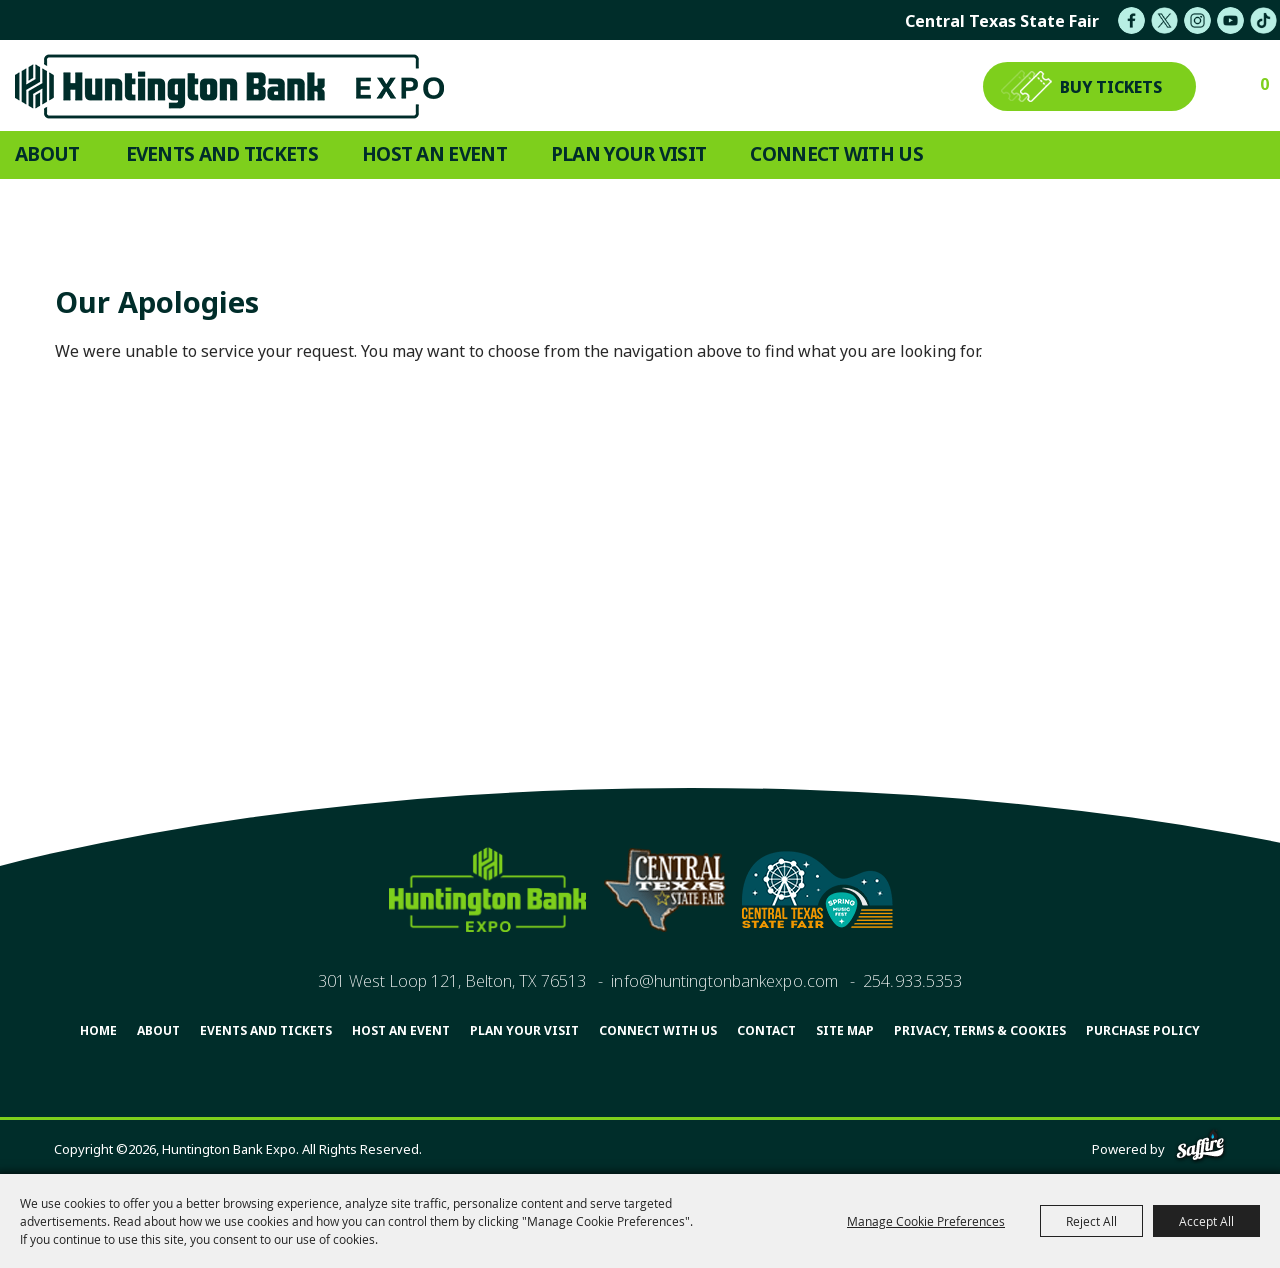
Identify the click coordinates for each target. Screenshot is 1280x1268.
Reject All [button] (1091, 1221)
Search (1254, 155)
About (47, 154)
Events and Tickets (222, 154)
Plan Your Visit (629, 154)
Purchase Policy (1143, 1030)
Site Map (845, 1030)
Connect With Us (836, 154)
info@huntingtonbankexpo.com (724, 981)
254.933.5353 (912, 981)
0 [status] (1264, 84)
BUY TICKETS (1111, 87)
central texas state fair (1002, 21)
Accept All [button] (1206, 1221)
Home (98, 1030)
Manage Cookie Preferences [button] (926, 1221)
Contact (766, 1030)
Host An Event (434, 154)
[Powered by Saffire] (1200, 1149)
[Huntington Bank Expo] (229, 86)
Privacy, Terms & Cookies (980, 1030)
